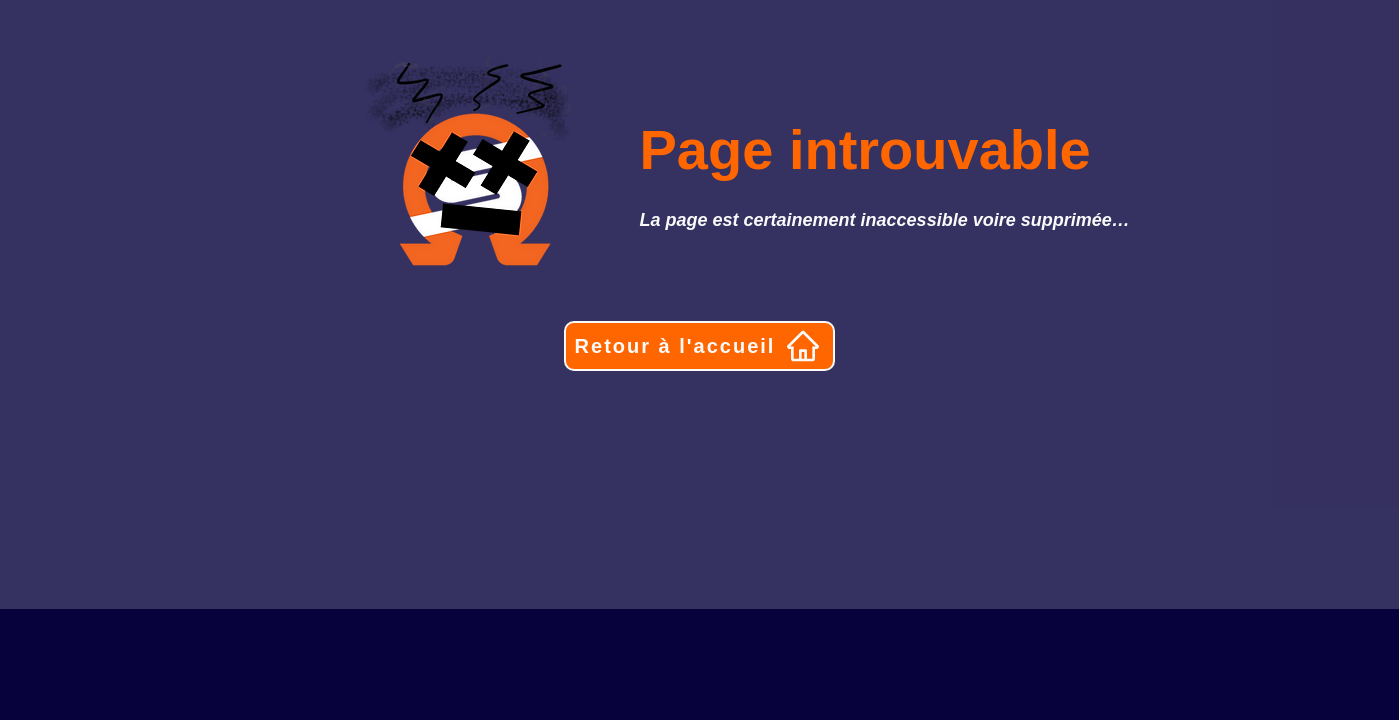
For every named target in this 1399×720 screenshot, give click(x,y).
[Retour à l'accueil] (699, 346)
